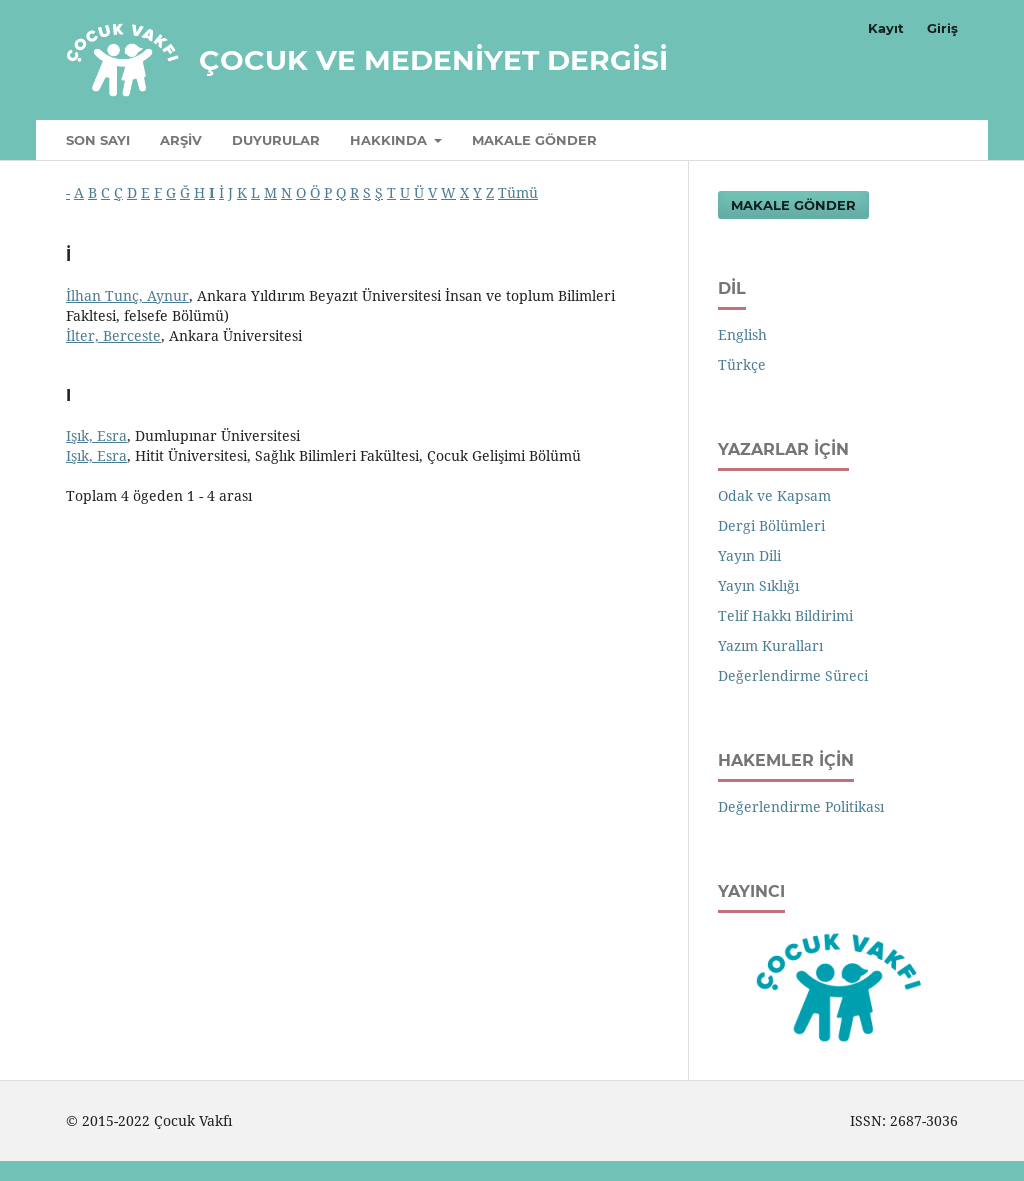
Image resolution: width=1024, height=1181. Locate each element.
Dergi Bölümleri (771, 525)
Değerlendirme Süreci (793, 675)
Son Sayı (98, 140)
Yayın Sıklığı (758, 585)
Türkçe (742, 364)
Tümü (518, 192)
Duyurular (276, 140)
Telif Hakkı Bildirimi (785, 615)
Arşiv (181, 140)
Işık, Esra (96, 435)
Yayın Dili (749, 555)
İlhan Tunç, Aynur (127, 295)
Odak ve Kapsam (774, 495)
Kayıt (886, 28)
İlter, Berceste (113, 335)
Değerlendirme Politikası (801, 806)
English (742, 334)
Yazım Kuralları (770, 645)
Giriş (942, 28)
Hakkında (390, 140)
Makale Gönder (534, 140)
